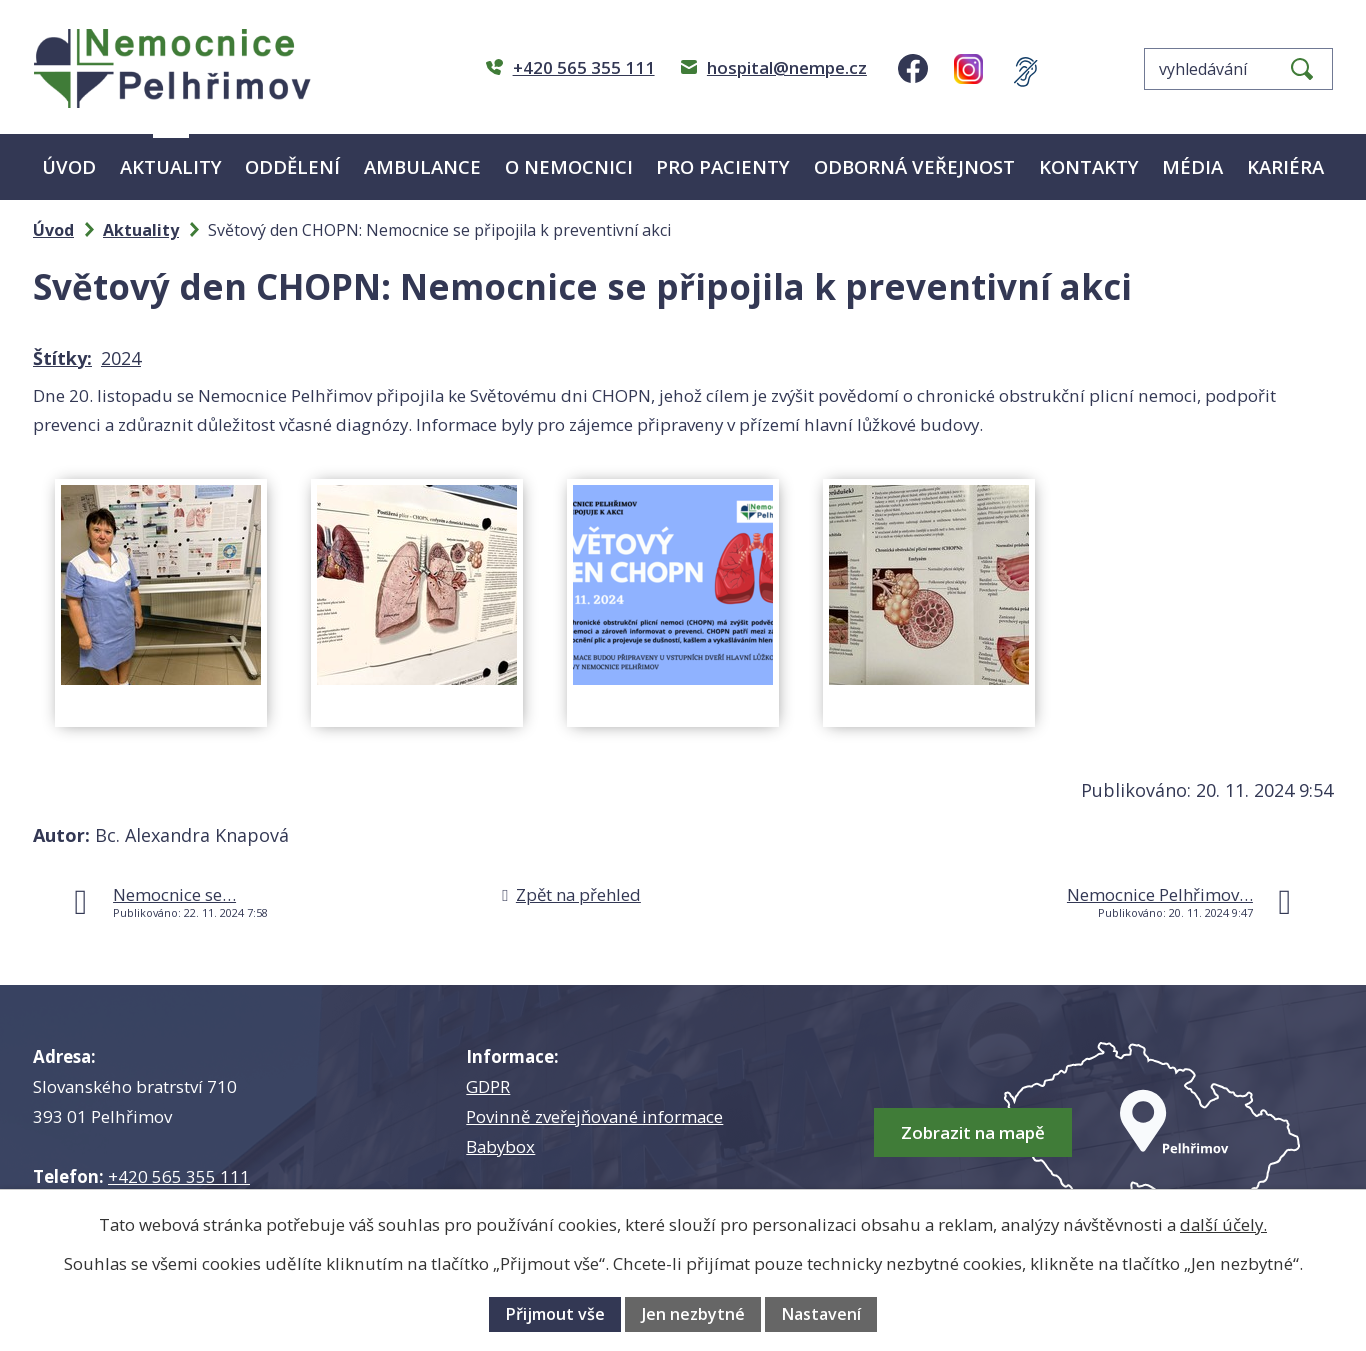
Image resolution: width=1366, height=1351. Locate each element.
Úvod (69, 166)
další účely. (1223, 1224)
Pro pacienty (723, 166)
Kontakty (1089, 166)
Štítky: (62, 358)
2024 (121, 358)
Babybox (500, 1146)
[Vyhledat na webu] (1238, 69)
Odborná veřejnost (914, 166)
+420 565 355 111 (179, 1176)
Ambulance (422, 166)
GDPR (488, 1086)
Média (1192, 166)
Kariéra (1285, 166)
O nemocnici (569, 166)
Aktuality (171, 166)
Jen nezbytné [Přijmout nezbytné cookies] (693, 1314)
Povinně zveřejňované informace (594, 1116)
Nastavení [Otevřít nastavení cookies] (821, 1314)
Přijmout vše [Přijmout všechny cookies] (555, 1314)
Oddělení (292, 166)
